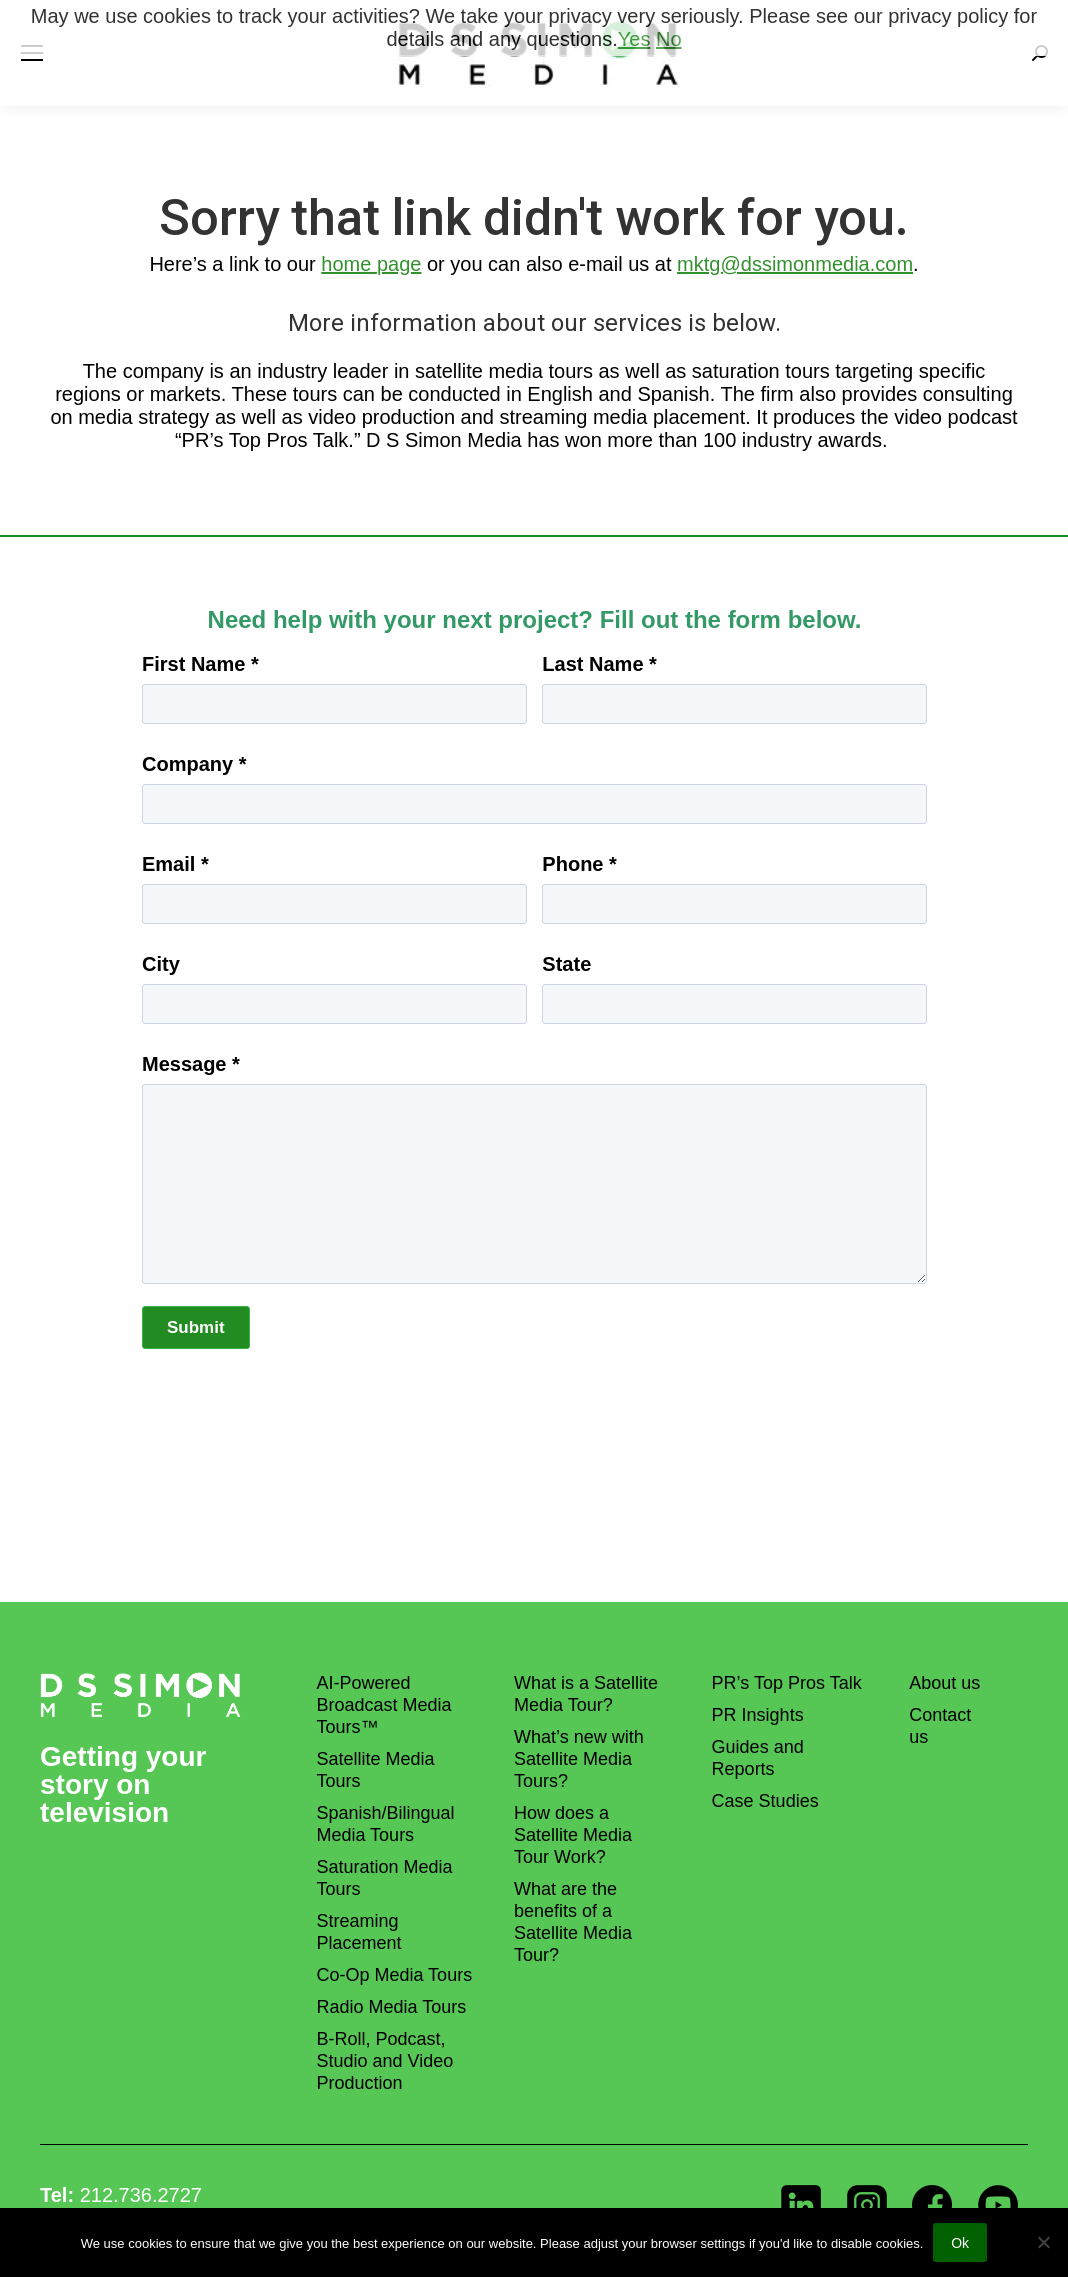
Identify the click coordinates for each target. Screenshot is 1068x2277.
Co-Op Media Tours (394, 1975)
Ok (960, 2243)
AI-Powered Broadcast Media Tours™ (383, 1705)
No (669, 39)
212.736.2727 (141, 2195)
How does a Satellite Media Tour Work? (573, 1835)
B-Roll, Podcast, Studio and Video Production (384, 2061)
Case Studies (765, 1801)
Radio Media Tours (391, 2007)
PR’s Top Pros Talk (787, 1683)
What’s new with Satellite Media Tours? (579, 1759)
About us (944, 1683)
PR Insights (758, 1715)
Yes (634, 39)
